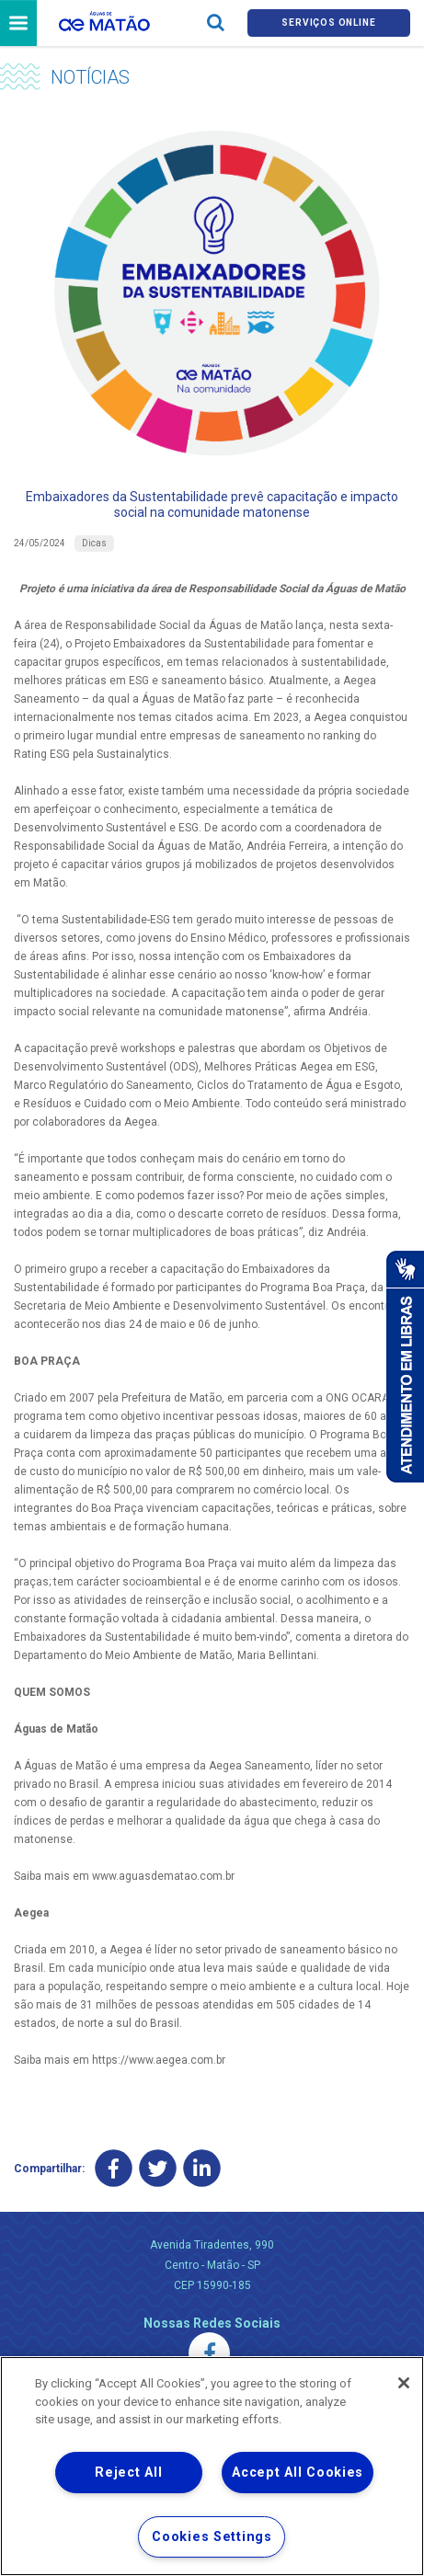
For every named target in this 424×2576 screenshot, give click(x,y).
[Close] (404, 2383)
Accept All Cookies (297, 2472)
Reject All (128, 2472)
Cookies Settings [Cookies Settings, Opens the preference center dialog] (212, 2537)
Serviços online (328, 22)
